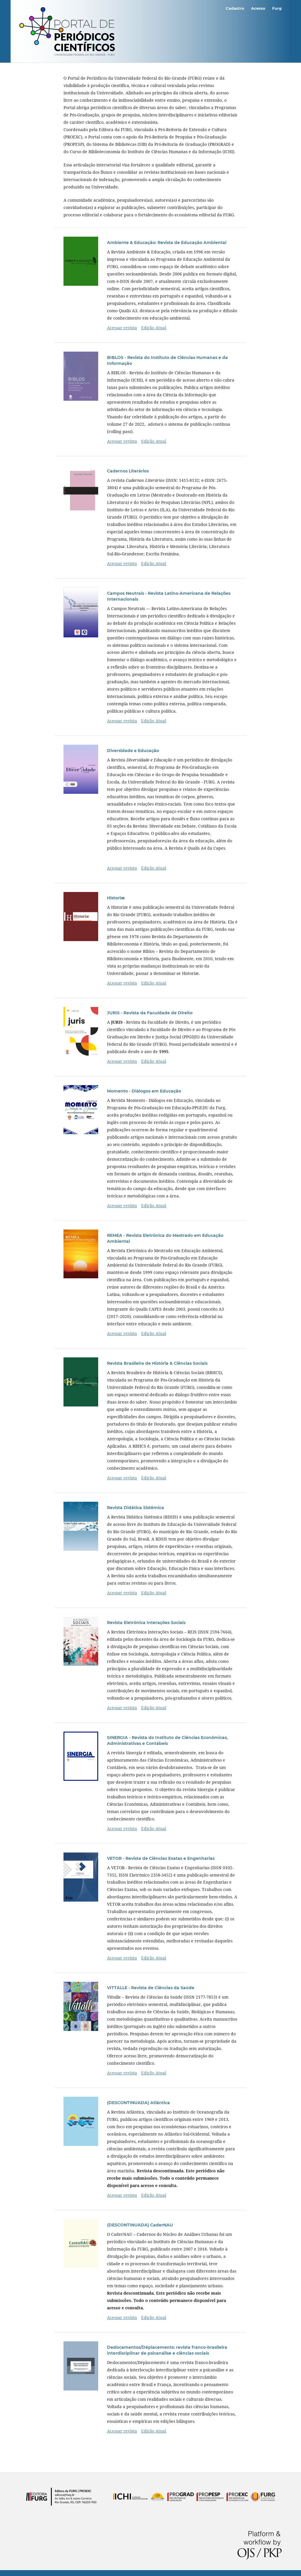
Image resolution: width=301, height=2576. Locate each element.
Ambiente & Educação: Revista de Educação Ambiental (166, 242)
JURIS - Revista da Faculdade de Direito (150, 1012)
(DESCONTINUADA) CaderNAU (140, 2225)
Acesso (258, 8)
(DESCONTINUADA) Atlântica (138, 2102)
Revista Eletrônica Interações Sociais (146, 1622)
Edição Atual (153, 327)
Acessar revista (122, 327)
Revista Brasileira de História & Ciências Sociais (157, 1363)
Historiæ (116, 898)
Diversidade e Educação (133, 750)
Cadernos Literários (128, 471)
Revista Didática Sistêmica (135, 1507)
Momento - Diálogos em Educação (144, 1091)
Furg (277, 8)
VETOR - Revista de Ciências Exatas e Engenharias (161, 1858)
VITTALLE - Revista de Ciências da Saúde (150, 1987)
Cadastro (235, 8)
